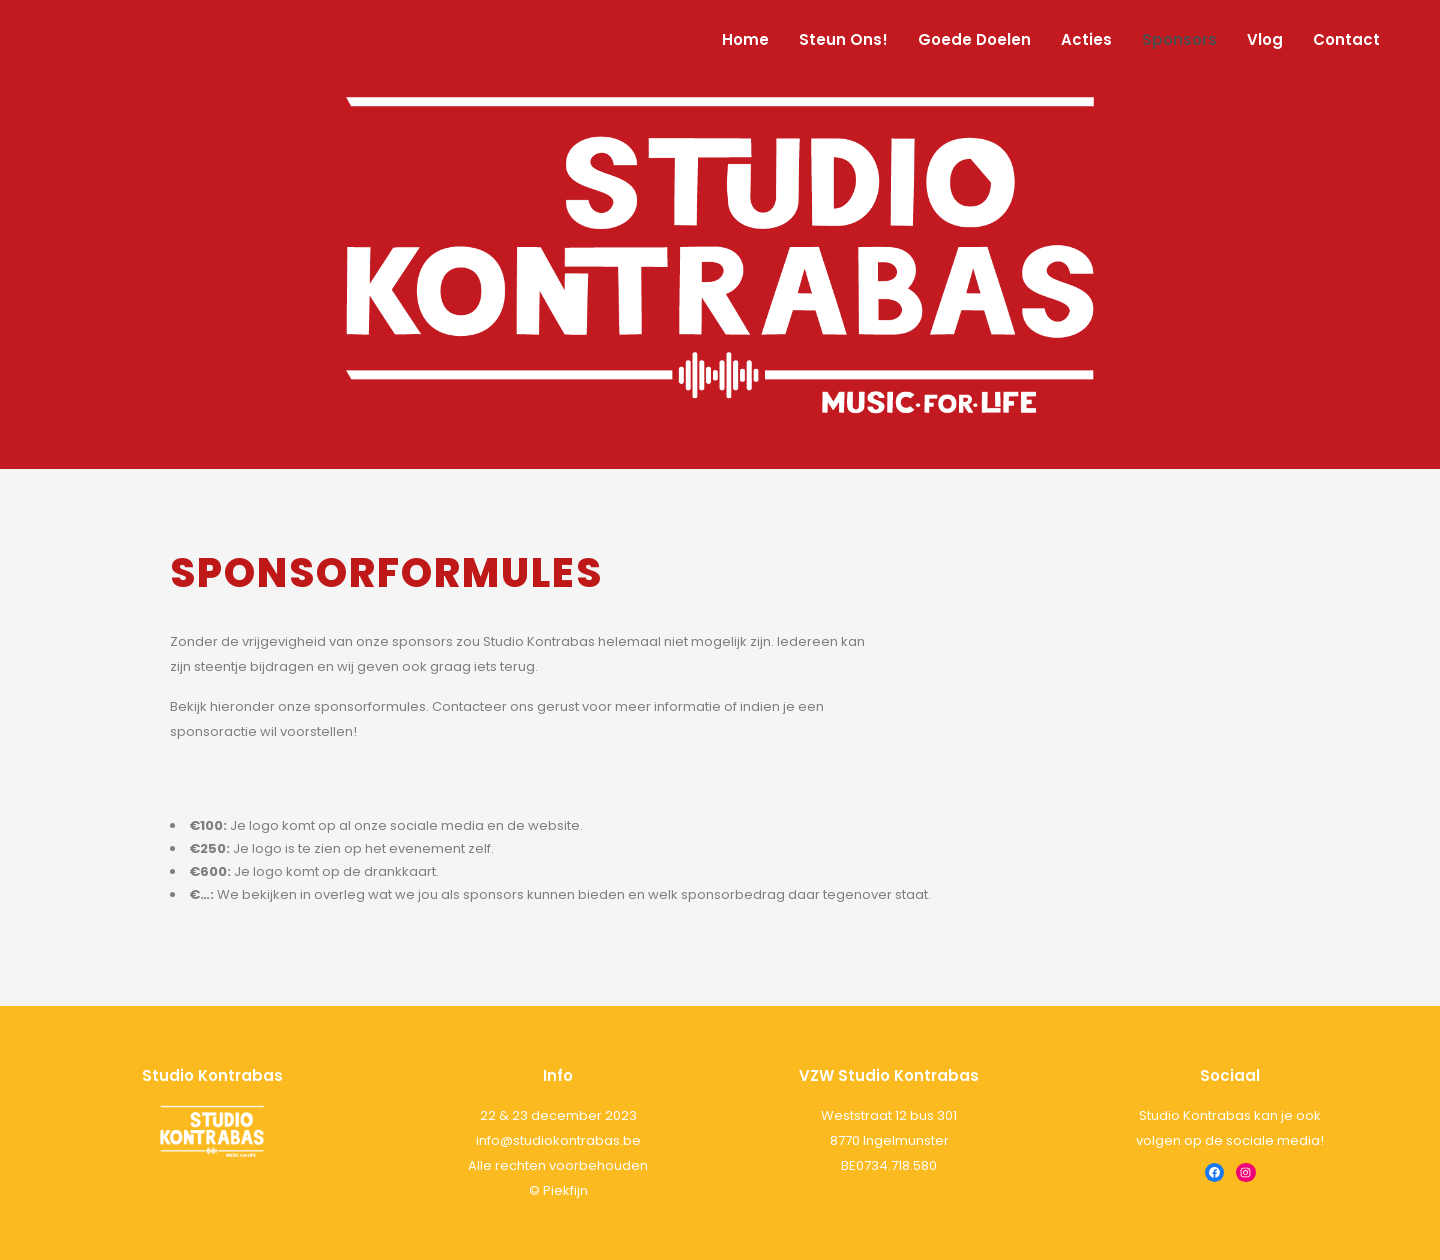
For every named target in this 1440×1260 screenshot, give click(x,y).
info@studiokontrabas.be (558, 1140)
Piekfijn (565, 1190)
